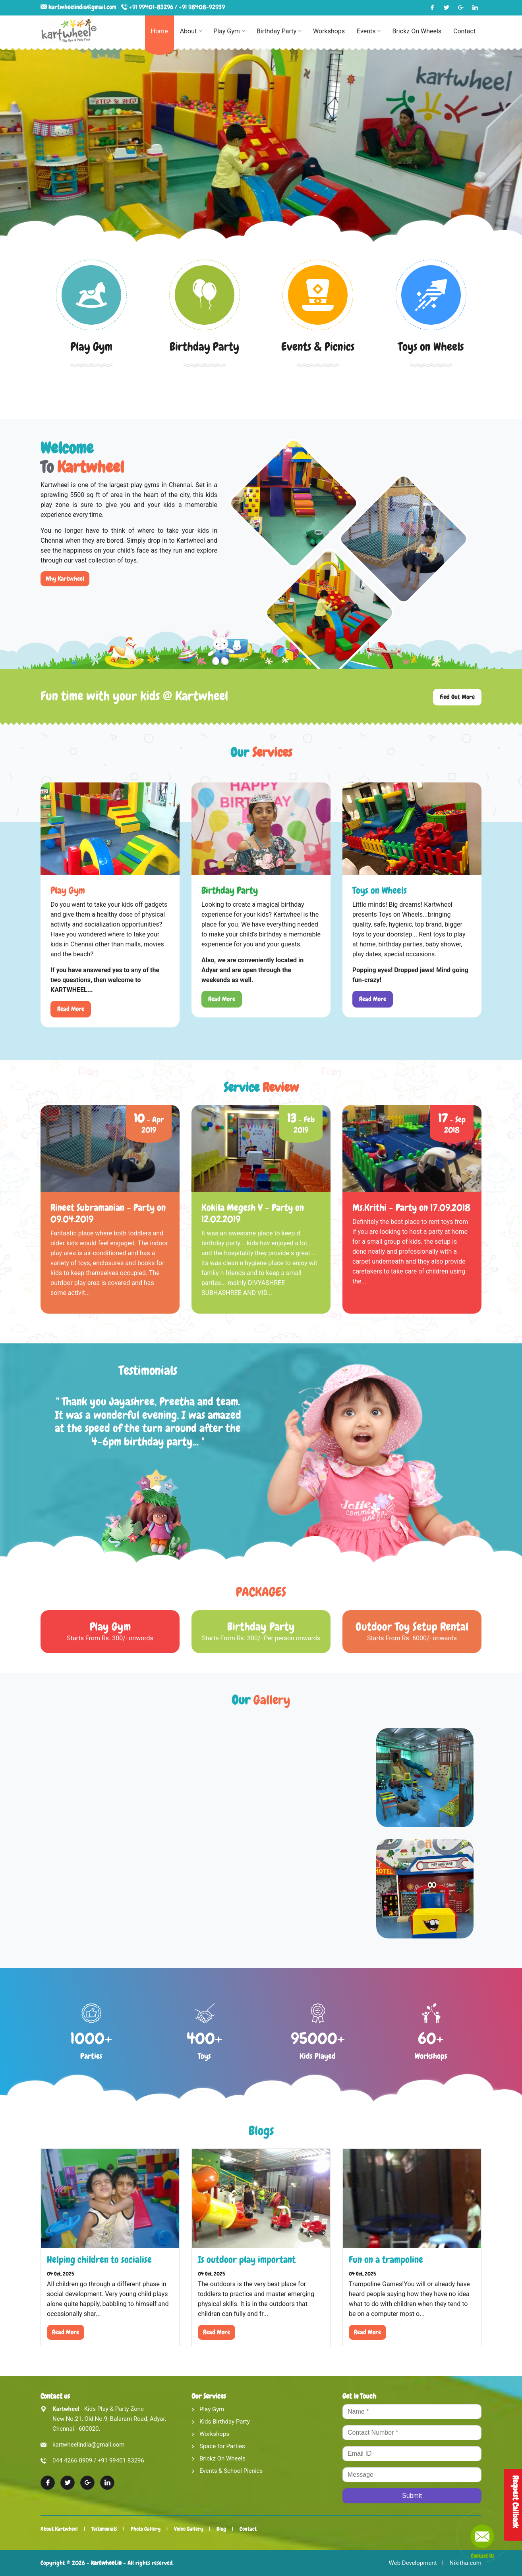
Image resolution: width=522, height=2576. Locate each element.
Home (159, 31)
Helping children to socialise (99, 2259)
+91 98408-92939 (202, 7)
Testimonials (106, 2528)
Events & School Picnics (231, 2470)
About (191, 31)
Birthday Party (279, 31)
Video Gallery (194, 2528)
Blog (229, 2528)
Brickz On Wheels (416, 31)
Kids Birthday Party (224, 2421)
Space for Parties (222, 2446)
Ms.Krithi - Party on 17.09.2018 (411, 1207)
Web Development (413, 2562)
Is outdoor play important (247, 2259)
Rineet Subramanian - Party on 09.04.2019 (108, 1213)
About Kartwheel (59, 2528)
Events (368, 31)
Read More (70, 1009)
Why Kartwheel (65, 578)
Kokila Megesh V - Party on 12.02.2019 (252, 1213)
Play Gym (229, 31)
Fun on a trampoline (386, 2259)
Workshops (329, 31)
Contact (464, 31)
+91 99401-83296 (151, 7)
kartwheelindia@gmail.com (83, 7)
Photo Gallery (149, 2528)
